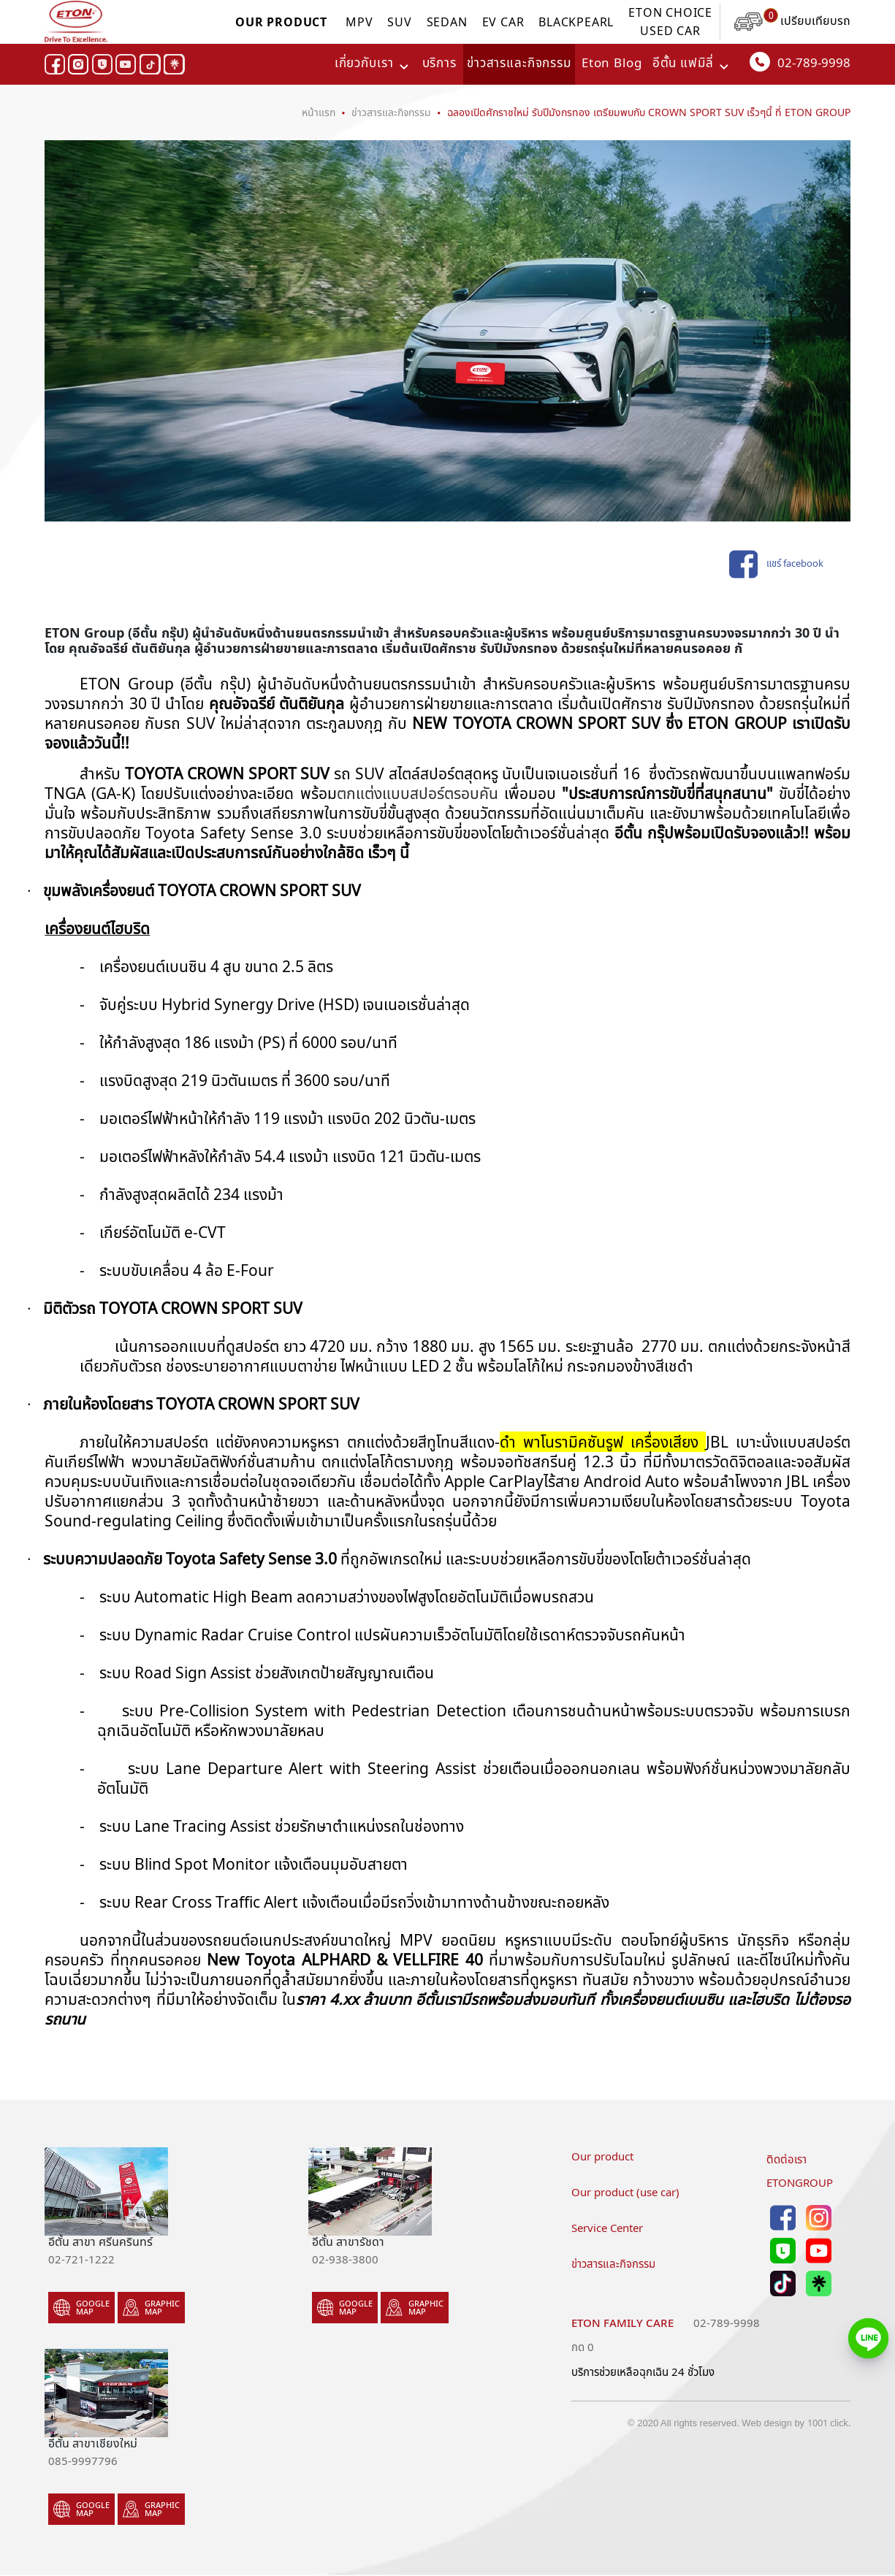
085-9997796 (83, 2461)
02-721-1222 (81, 2259)
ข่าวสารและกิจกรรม (519, 63)
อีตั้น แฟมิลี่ (683, 63)
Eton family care (622, 2323)
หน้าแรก (318, 112)
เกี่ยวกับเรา (364, 63)
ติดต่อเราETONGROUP (799, 2171)
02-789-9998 (800, 62)
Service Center (607, 2228)
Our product (602, 2156)
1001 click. (828, 2423)
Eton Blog (612, 63)
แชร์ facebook (775, 565)
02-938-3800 (345, 2259)
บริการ (439, 63)
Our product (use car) (625, 2192)
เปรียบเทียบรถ (792, 21)
